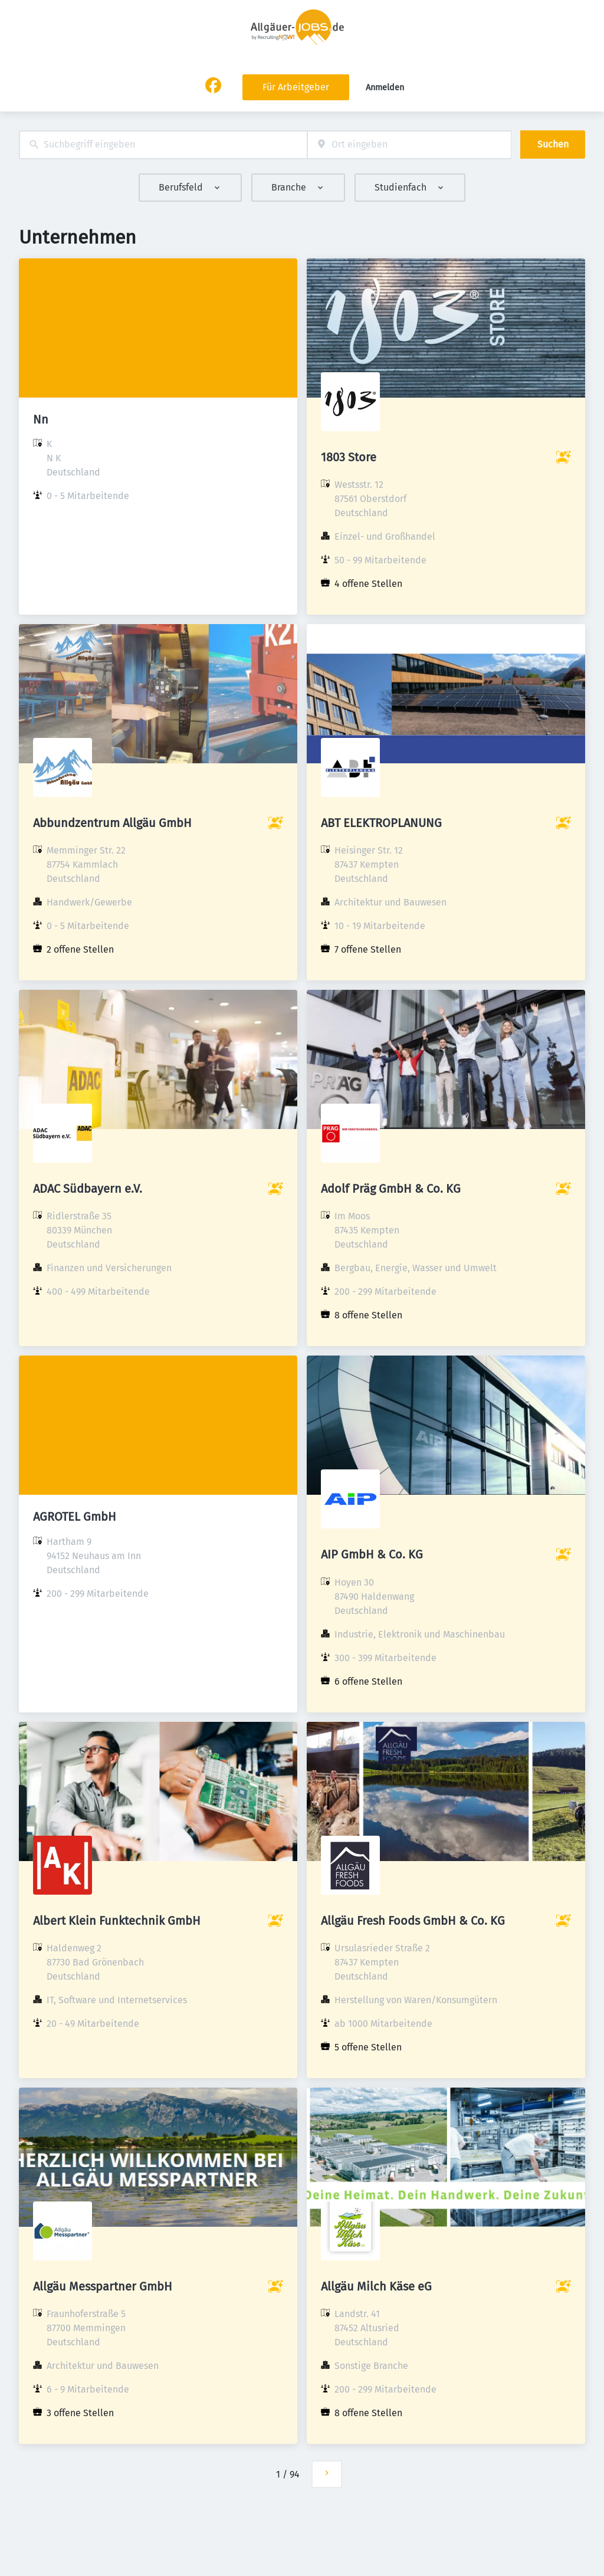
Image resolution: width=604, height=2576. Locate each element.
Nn (40, 419)
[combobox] (163, 144)
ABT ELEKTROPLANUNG (381, 823)
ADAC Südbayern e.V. (87, 1189)
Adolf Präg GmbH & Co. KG (391, 1189)
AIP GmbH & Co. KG (372, 1554)
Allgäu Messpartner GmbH (102, 2286)
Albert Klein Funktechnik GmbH (117, 1921)
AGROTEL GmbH (74, 1516)
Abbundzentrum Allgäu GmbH (112, 823)
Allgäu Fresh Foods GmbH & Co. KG (413, 1921)
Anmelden (385, 88)
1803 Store (348, 457)
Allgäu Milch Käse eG (376, 2286)
